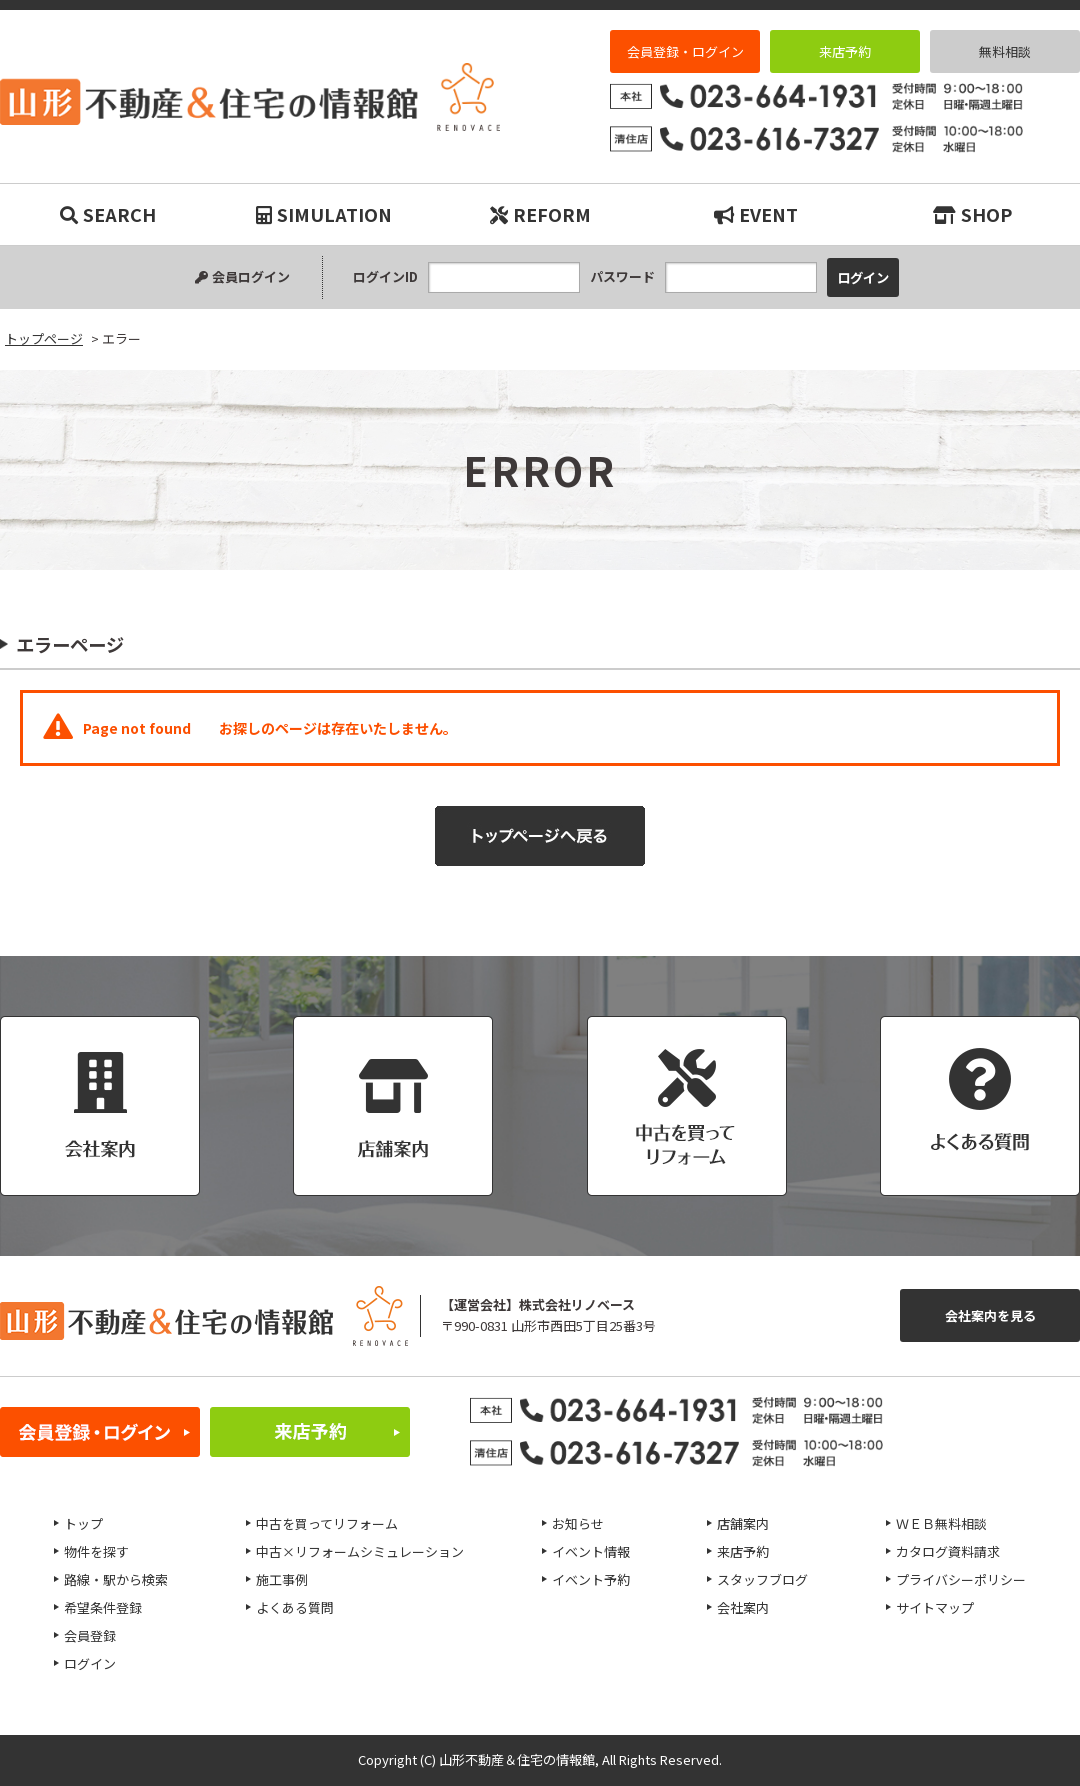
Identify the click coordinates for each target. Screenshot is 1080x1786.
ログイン (90, 1663)
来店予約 (845, 51)
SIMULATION (324, 214)
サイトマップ (935, 1607)
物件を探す (96, 1551)
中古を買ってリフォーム (327, 1523)
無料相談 (1005, 51)
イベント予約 (591, 1579)
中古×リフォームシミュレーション (360, 1551)
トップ (83, 1523)
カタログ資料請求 (948, 1551)
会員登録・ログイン (685, 51)
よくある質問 (295, 1607)
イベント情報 (591, 1551)
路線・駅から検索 (116, 1579)
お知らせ (578, 1523)
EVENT (756, 214)
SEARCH (108, 214)
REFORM (540, 214)
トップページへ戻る (540, 836)
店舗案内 (743, 1523)
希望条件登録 (103, 1607)
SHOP (972, 214)
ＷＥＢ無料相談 (941, 1523)
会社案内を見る (990, 1315)
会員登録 (90, 1635)
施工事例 (282, 1579)
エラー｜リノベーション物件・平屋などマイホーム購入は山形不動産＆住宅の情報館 (250, 97)
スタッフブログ (762, 1579)
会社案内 (743, 1607)
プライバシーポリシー (961, 1579)
